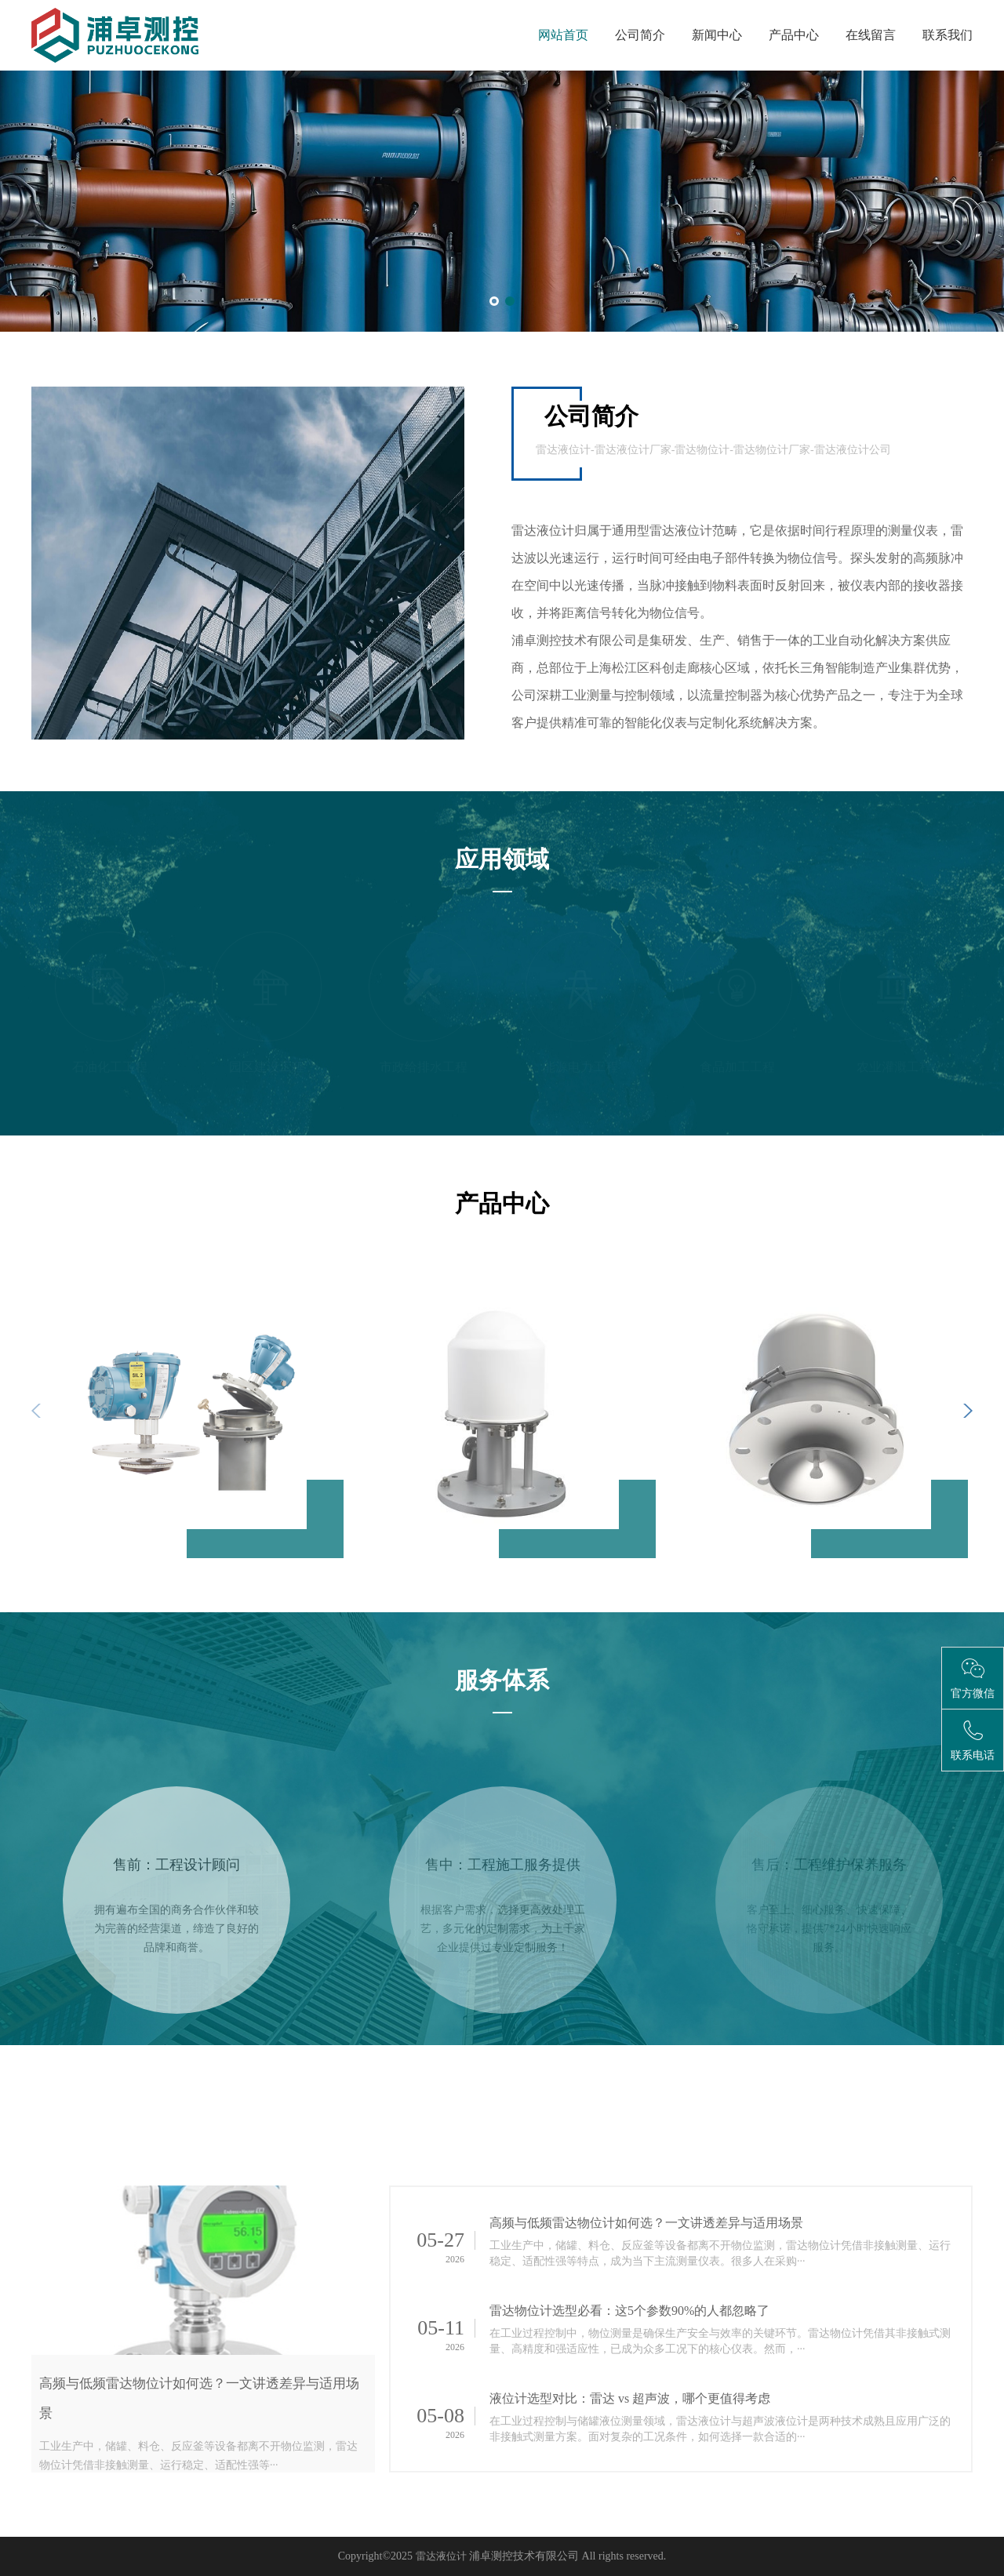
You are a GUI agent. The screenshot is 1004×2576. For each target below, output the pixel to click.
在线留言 (871, 35)
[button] (494, 301)
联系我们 (947, 35)
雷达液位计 (440, 2556)
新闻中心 (717, 35)
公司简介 (640, 35)
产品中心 (794, 35)
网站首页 (563, 35)
